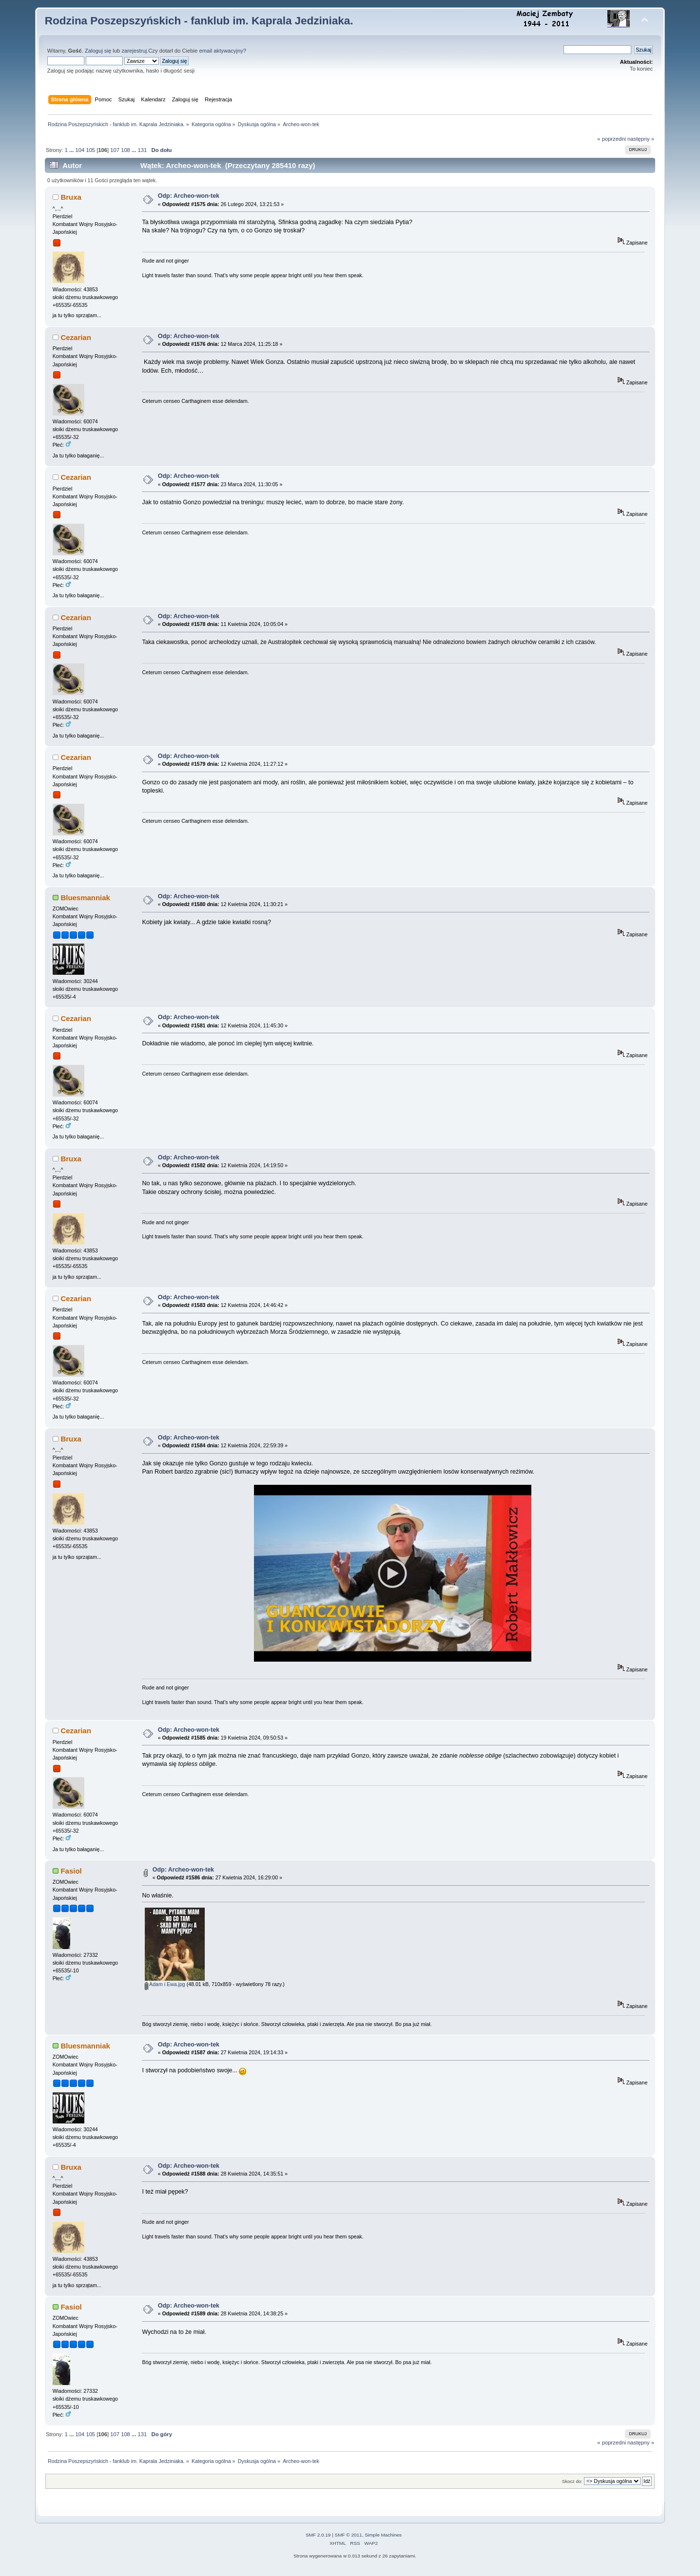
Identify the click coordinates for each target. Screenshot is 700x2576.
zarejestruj (134, 51)
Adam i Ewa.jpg (165, 1987)
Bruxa (70, 197)
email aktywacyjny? (222, 51)
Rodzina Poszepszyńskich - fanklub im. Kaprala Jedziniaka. (199, 21)
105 (90, 150)
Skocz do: (572, 2484)
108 (125, 150)
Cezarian (75, 337)
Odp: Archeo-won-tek (188, 195)
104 (80, 150)
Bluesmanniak (85, 897)
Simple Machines (383, 2538)
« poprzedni (611, 139)
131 (142, 150)
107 (114, 150)
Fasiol (70, 1874)
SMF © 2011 (348, 2538)
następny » (640, 139)
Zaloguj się (98, 51)
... (72, 150)
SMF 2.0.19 (318, 2538)
